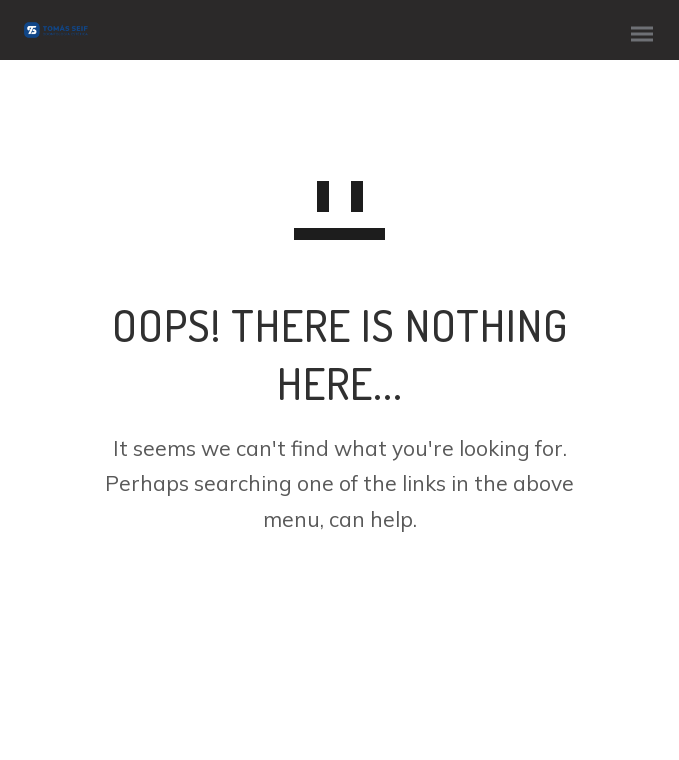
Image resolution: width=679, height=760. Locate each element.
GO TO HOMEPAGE (339, 599)
